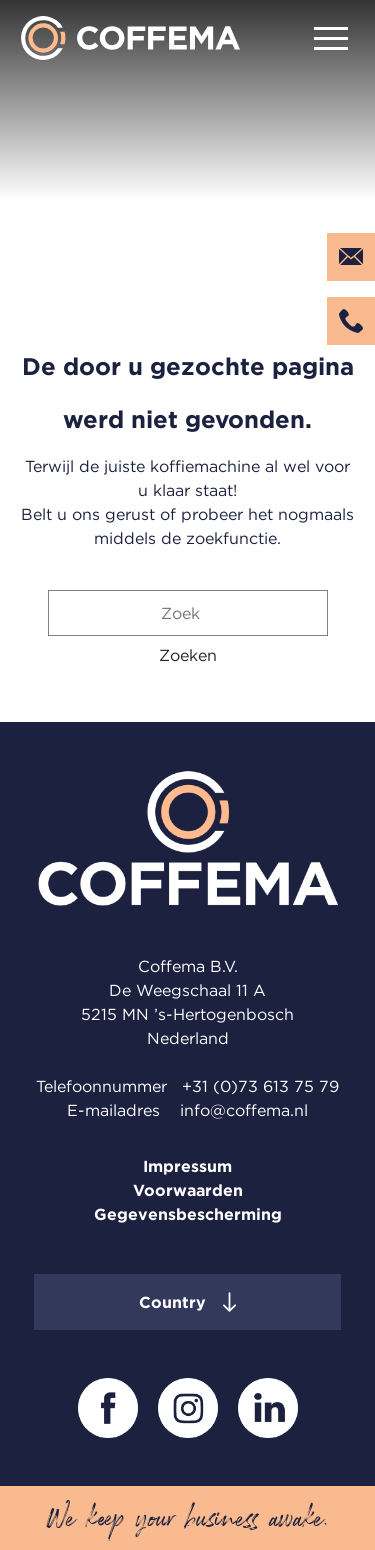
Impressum (187, 1166)
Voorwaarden (188, 1190)
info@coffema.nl (244, 1110)
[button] (188, 655)
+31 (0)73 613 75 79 (260, 1086)
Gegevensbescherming (188, 1214)
